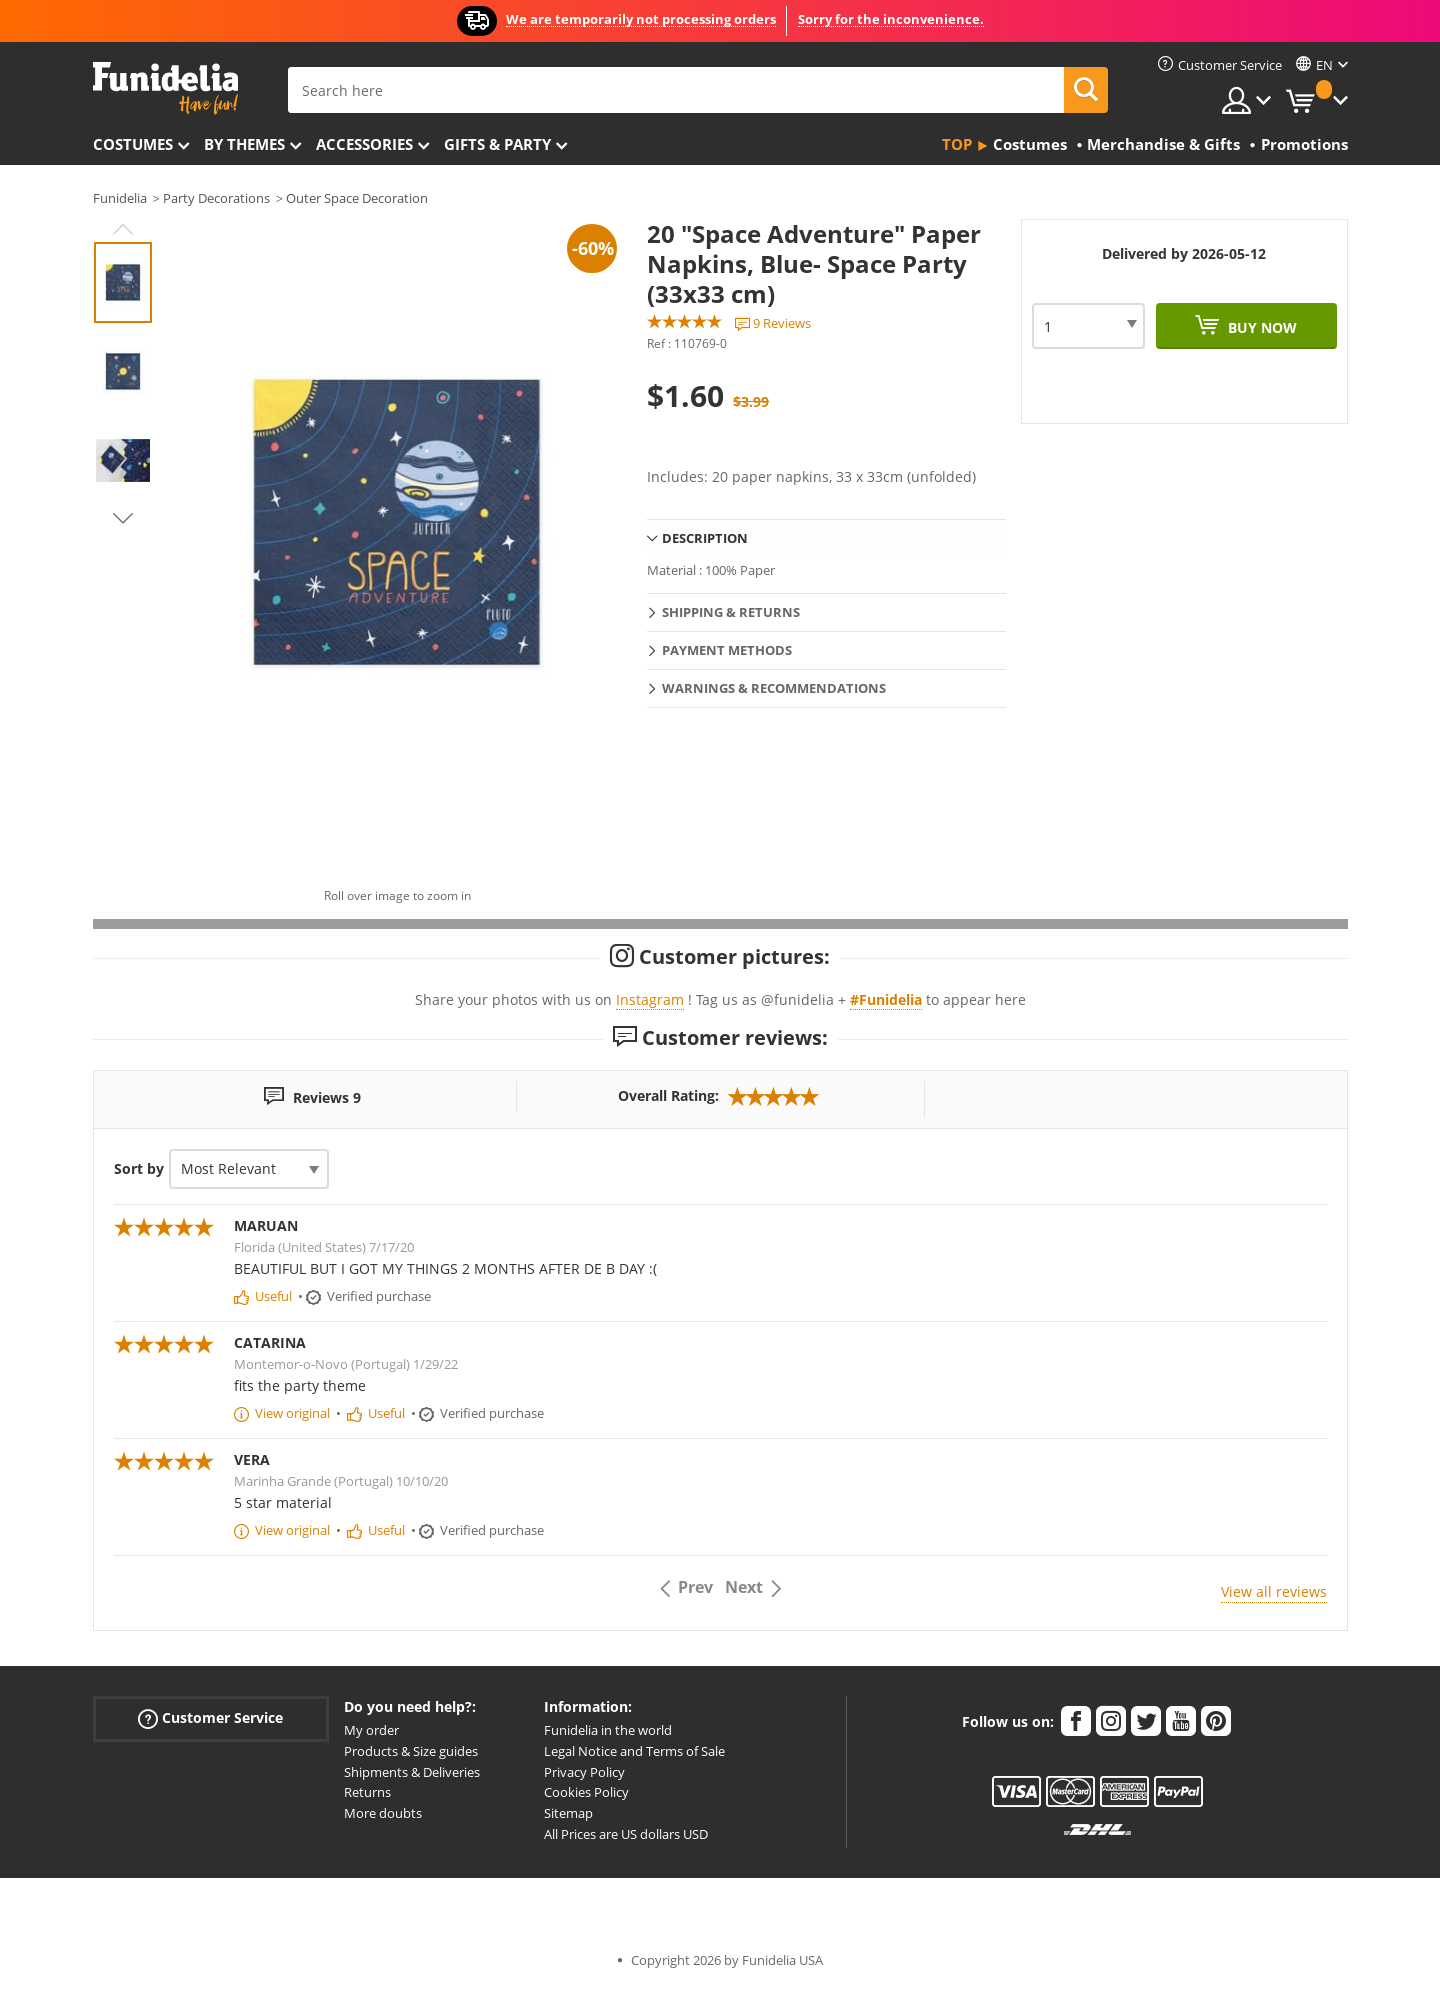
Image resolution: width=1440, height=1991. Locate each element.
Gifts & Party (497, 144)
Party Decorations (216, 198)
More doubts (383, 1813)
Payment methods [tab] (727, 650)
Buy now (1260, 327)
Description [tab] (705, 538)
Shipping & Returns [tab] (731, 612)
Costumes (133, 144)
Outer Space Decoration (357, 198)
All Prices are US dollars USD (626, 1834)
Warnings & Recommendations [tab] (774, 688)
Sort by (139, 1168)
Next (123, 518)
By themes (244, 144)
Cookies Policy (586, 1792)
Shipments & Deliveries (412, 1772)
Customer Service (210, 1718)
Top (957, 144)
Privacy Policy (584, 1772)
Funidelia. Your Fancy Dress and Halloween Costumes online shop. (165, 88)
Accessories (364, 144)
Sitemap (568, 1813)
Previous (123, 229)
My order (371, 1730)
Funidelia (120, 198)
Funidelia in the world (608, 1730)
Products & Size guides (411, 1751)
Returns (367, 1792)
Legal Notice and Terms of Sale (634, 1751)
